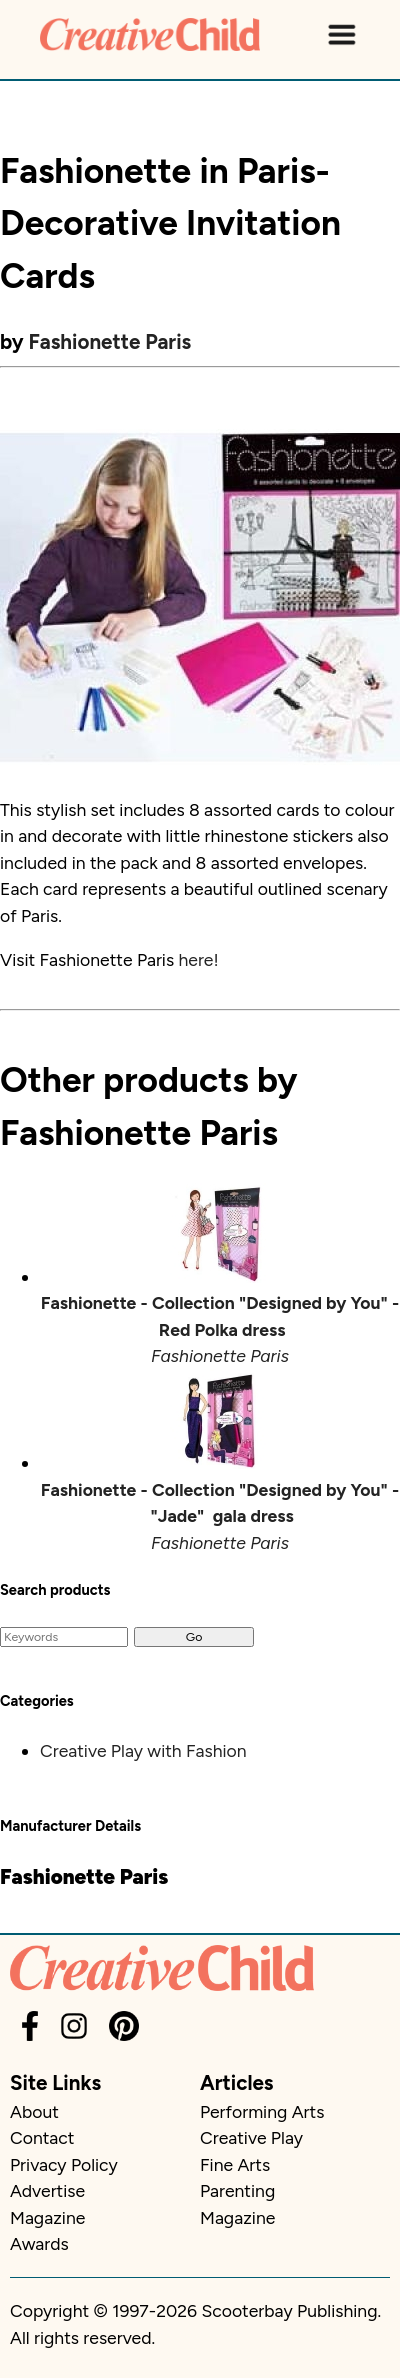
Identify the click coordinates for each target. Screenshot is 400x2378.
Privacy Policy (64, 2164)
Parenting (237, 2190)
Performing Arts (262, 2111)
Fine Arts (235, 2164)
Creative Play (251, 2137)
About (34, 2111)
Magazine (47, 2217)
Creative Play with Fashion (143, 1750)
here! (198, 959)
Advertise (47, 2190)
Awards (39, 2243)
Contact (42, 2137)
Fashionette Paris (110, 341)
